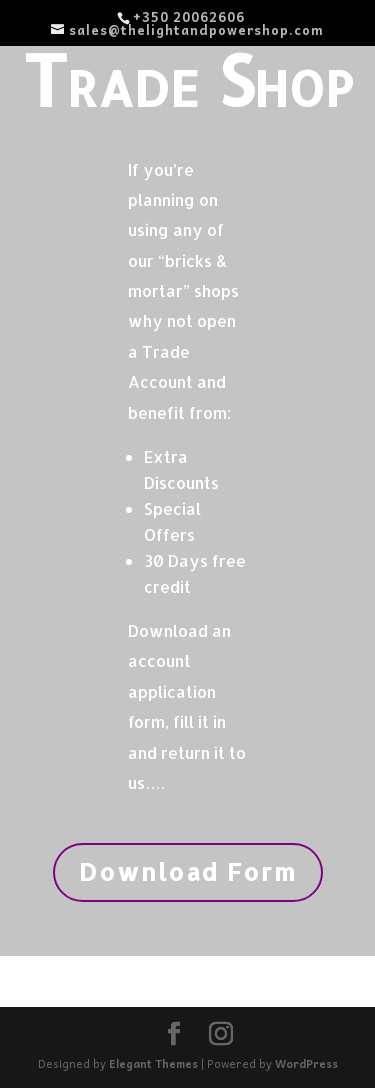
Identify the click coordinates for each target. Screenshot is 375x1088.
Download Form (188, 871)
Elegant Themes (153, 1063)
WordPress (306, 1063)
